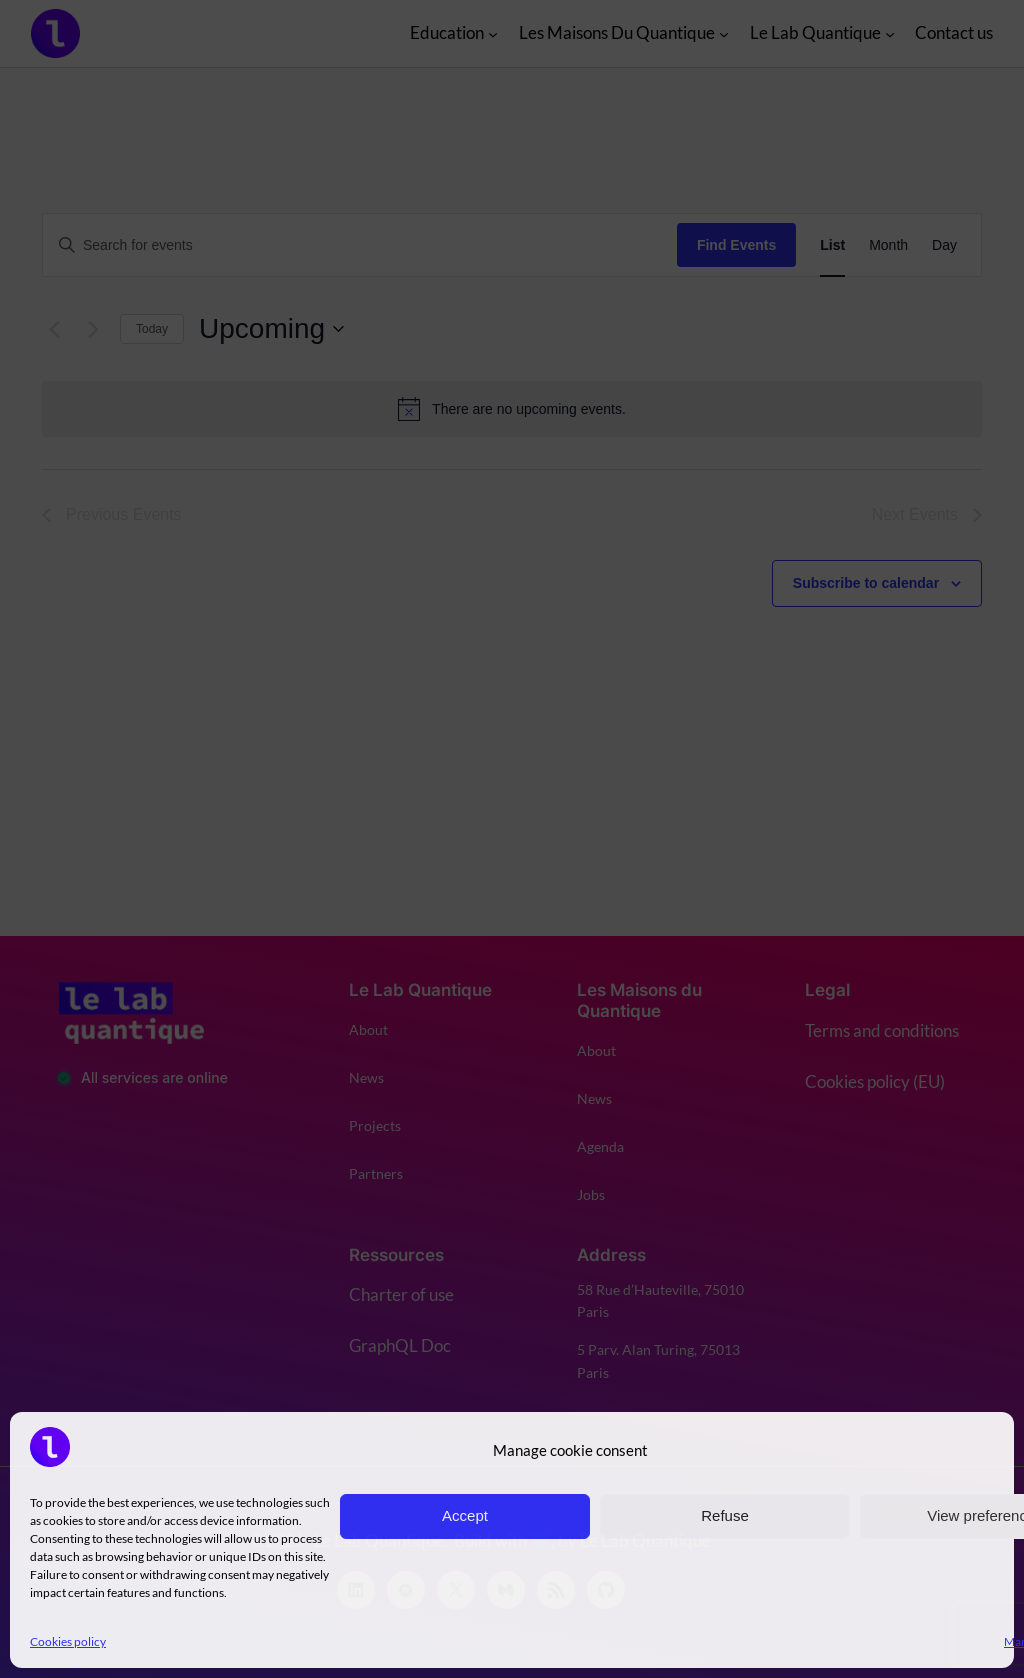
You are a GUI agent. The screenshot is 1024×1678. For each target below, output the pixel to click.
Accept (465, 1515)
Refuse (725, 1515)
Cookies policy (68, 1641)
